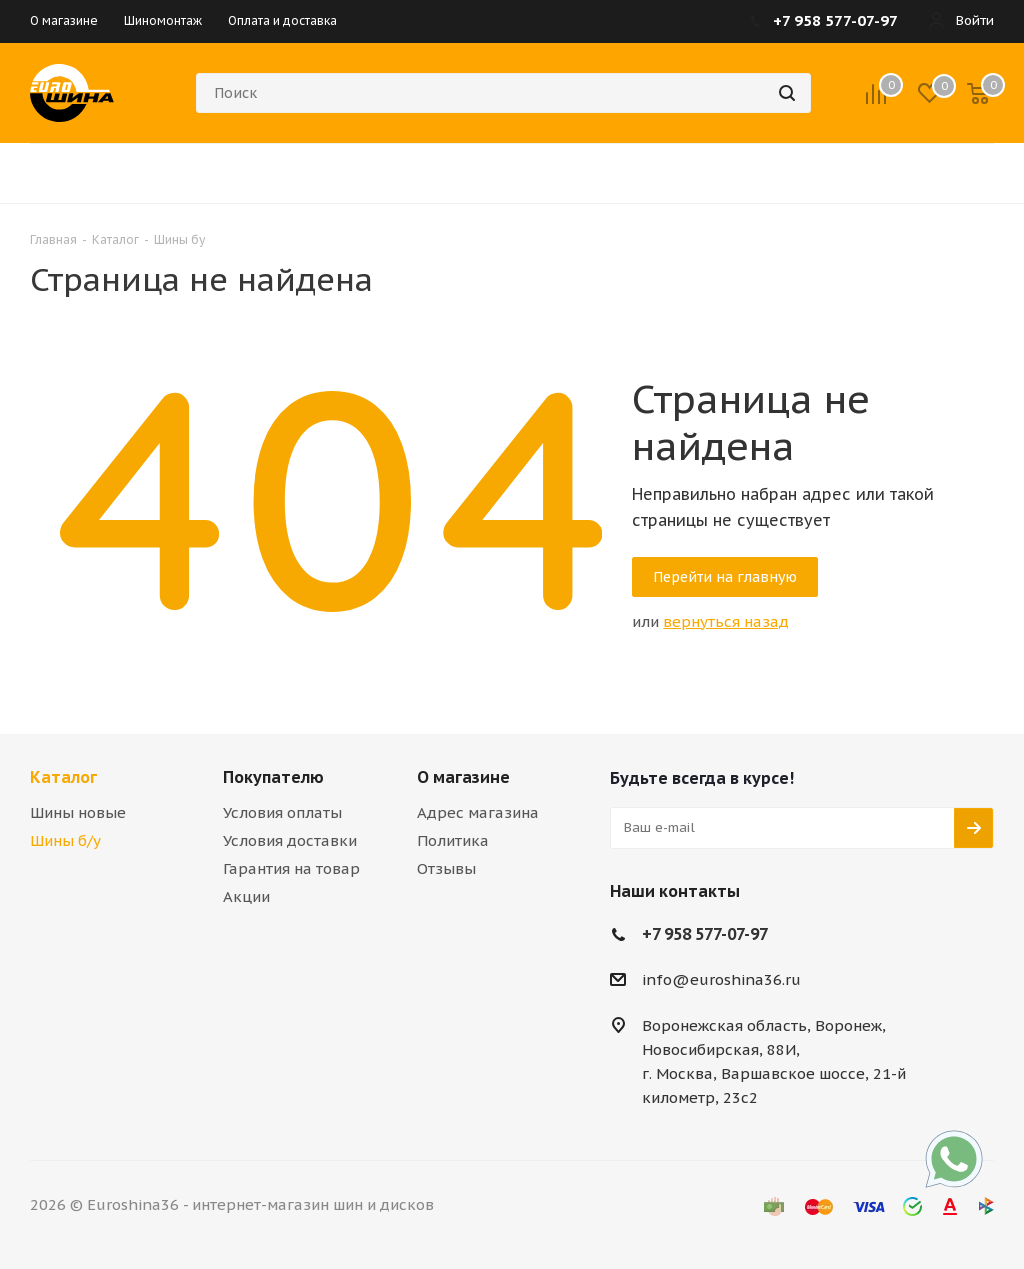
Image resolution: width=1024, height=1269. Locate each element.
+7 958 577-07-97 (705, 934)
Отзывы (446, 868)
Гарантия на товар (291, 868)
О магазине (463, 777)
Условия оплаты (282, 812)
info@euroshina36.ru (721, 979)
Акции (246, 896)
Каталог (63, 777)
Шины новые (78, 812)
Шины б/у (65, 840)
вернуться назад (726, 621)
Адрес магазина (478, 812)
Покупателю (273, 777)
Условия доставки (290, 840)
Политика (453, 840)
